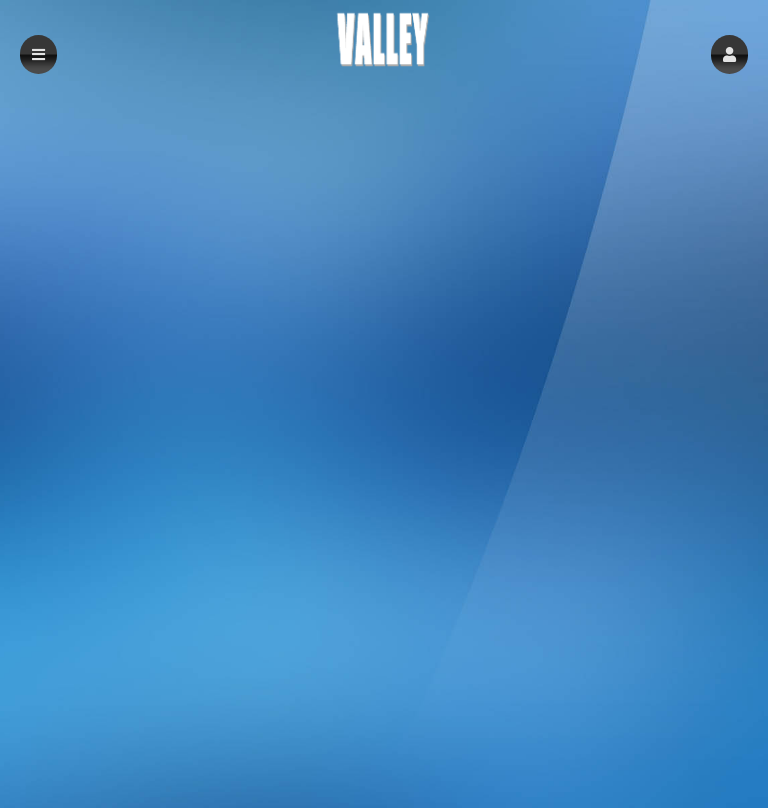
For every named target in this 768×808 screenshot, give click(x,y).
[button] (729, 54)
